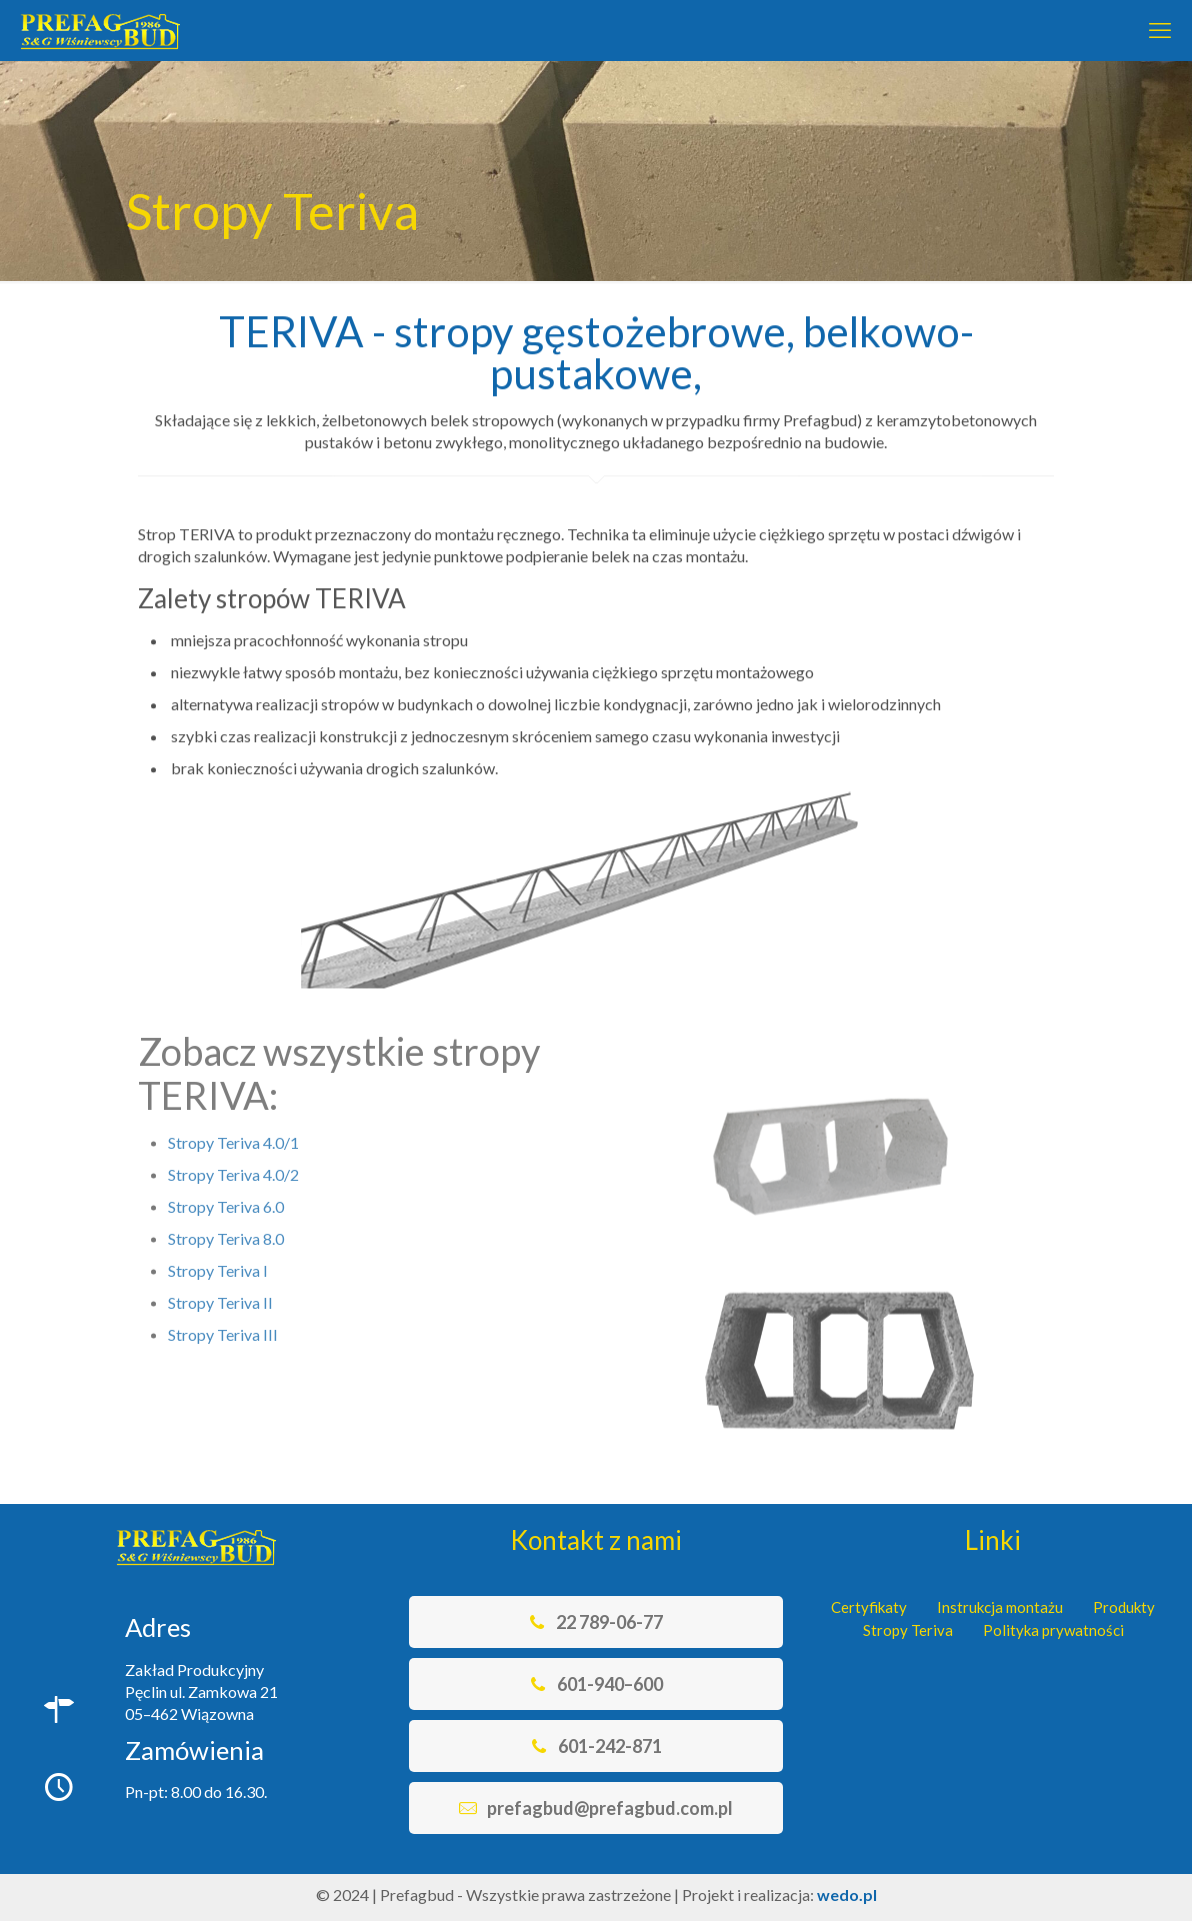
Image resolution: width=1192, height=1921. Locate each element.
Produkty (1124, 1607)
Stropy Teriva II (220, 1251)
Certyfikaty (869, 1607)
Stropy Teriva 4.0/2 (233, 1123)
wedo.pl (847, 1894)
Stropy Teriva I (218, 1219)
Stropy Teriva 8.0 (226, 1187)
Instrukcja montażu (1000, 1607)
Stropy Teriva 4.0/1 (233, 1091)
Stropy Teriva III (223, 1283)
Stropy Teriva (908, 1630)
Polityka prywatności (1053, 1630)
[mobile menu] (1160, 30)
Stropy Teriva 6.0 (226, 1155)
